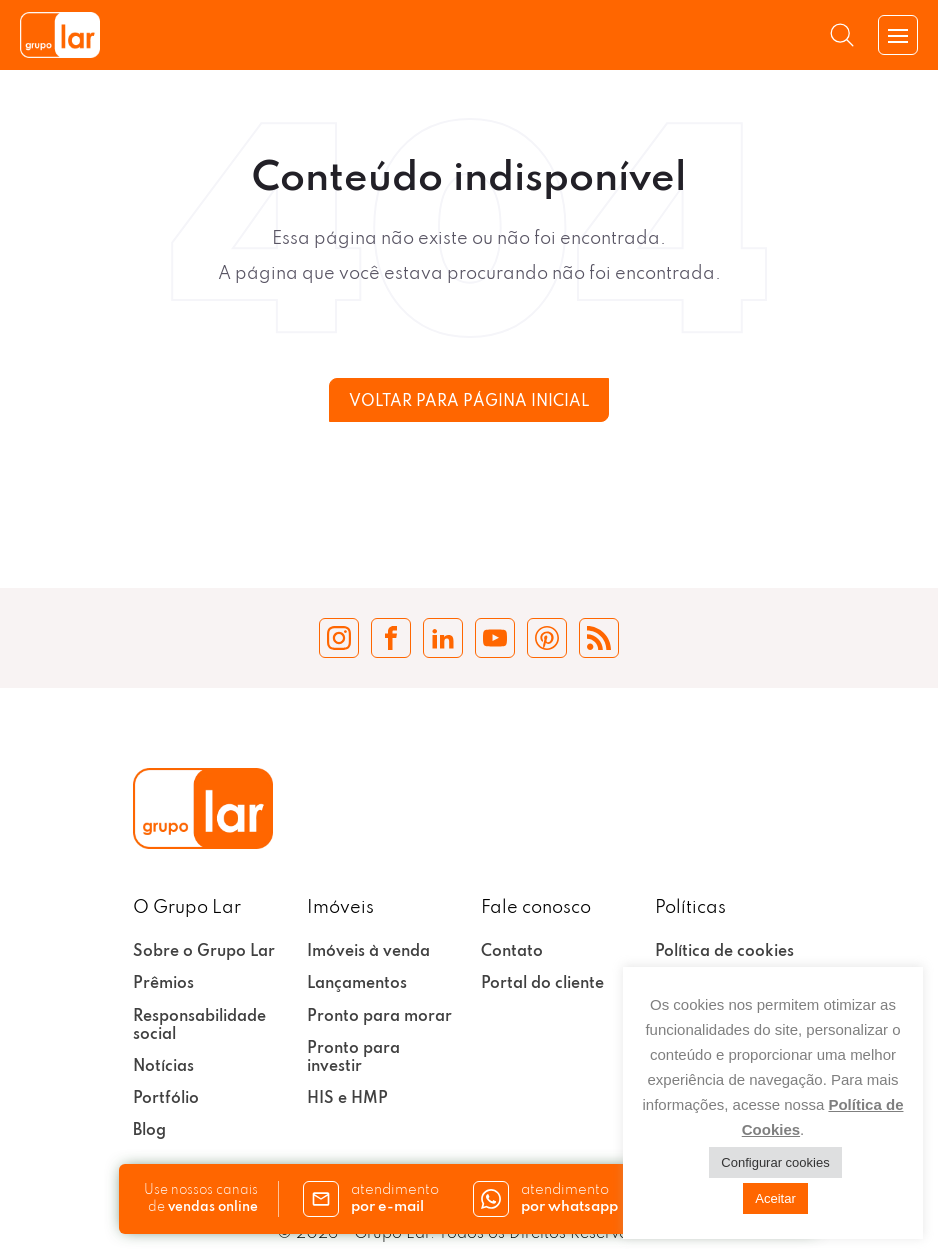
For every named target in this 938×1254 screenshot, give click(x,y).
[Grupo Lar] (60, 35)
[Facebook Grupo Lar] (391, 638)
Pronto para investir (353, 1058)
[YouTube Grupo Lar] (495, 638)
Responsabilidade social (199, 1026)
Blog (149, 1131)
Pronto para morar (379, 1017)
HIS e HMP (347, 1099)
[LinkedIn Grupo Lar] (443, 638)
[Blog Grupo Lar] (599, 638)
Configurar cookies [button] (775, 1162)
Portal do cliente (542, 984)
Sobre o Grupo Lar (204, 952)
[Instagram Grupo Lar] (339, 638)
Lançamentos (357, 984)
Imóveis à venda (368, 952)
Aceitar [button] (775, 1198)
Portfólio (166, 1099)
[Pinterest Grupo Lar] (547, 638)
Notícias (163, 1067)
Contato (512, 952)
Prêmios (163, 984)
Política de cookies (724, 952)
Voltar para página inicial (469, 402)
